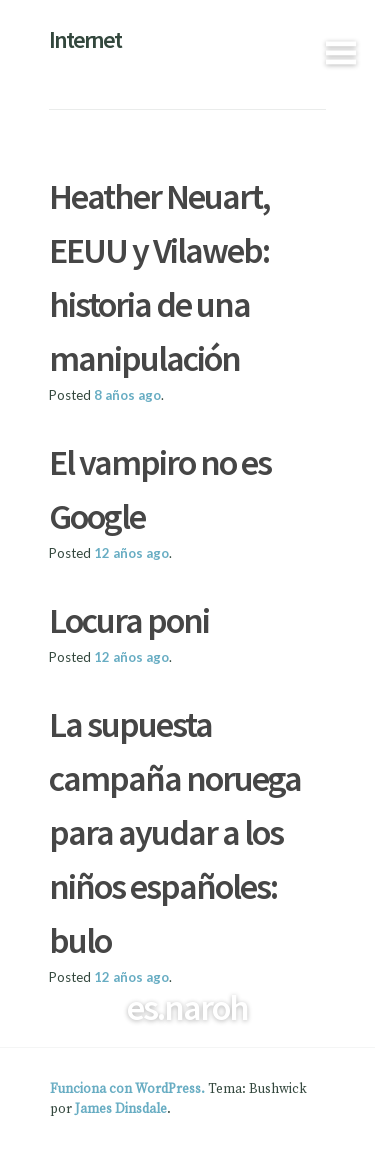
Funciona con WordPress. (127, 1089)
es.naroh (187, 1007)
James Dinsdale (121, 1109)
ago (127, 395)
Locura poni (129, 620)
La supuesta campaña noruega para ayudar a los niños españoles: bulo (175, 832)
